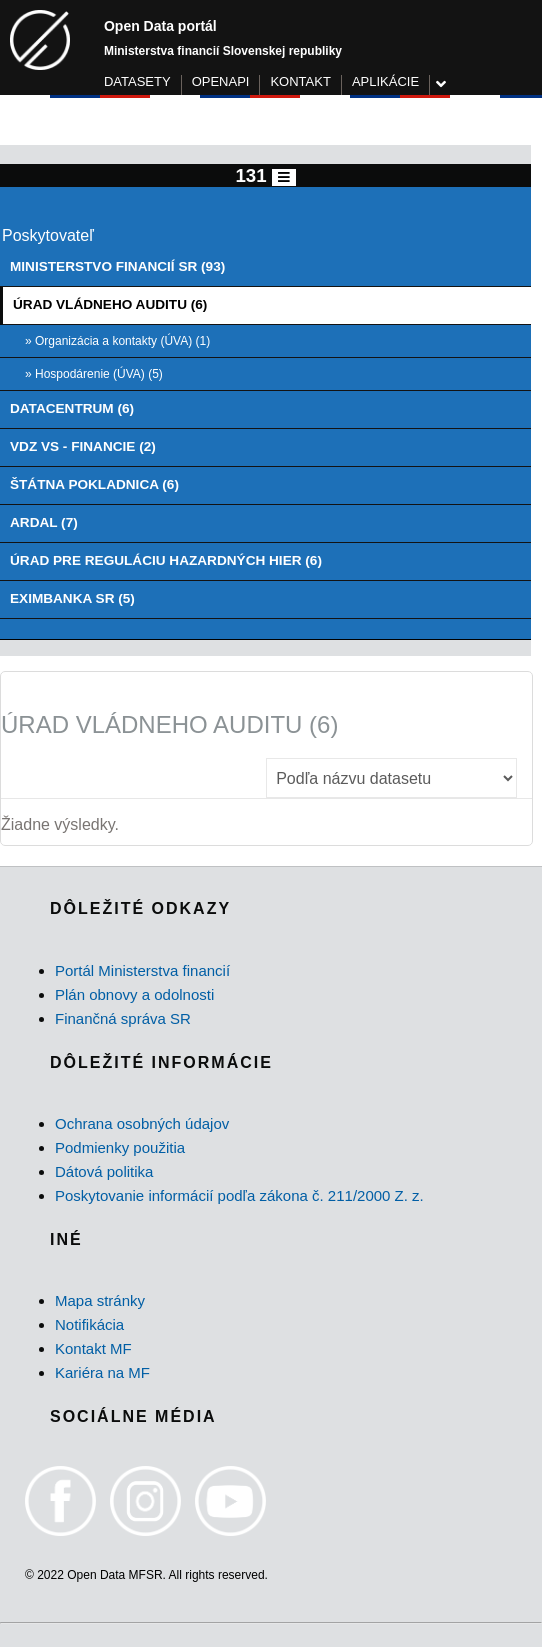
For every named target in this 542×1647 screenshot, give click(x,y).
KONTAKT (300, 82)
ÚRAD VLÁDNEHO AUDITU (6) (110, 304)
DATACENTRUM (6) (72, 408)
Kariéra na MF (102, 1372)
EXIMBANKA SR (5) (72, 598)
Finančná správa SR (123, 1018)
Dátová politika (104, 1171)
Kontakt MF (93, 1348)
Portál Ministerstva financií (142, 970)
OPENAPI (221, 82)
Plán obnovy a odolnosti (134, 994)
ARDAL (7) (44, 522)
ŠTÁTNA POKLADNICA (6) (94, 484)
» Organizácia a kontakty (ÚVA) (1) (117, 341)
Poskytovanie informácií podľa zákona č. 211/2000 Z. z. (239, 1195)
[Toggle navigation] (284, 177)
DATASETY (137, 82)
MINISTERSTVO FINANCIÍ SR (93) (117, 266)
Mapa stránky (100, 1300)
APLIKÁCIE (385, 82)
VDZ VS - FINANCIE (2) (83, 446)
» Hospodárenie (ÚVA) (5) (94, 374)
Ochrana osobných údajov (142, 1123)
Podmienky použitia (120, 1147)
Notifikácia (89, 1324)
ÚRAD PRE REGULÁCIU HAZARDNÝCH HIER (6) (166, 560)
